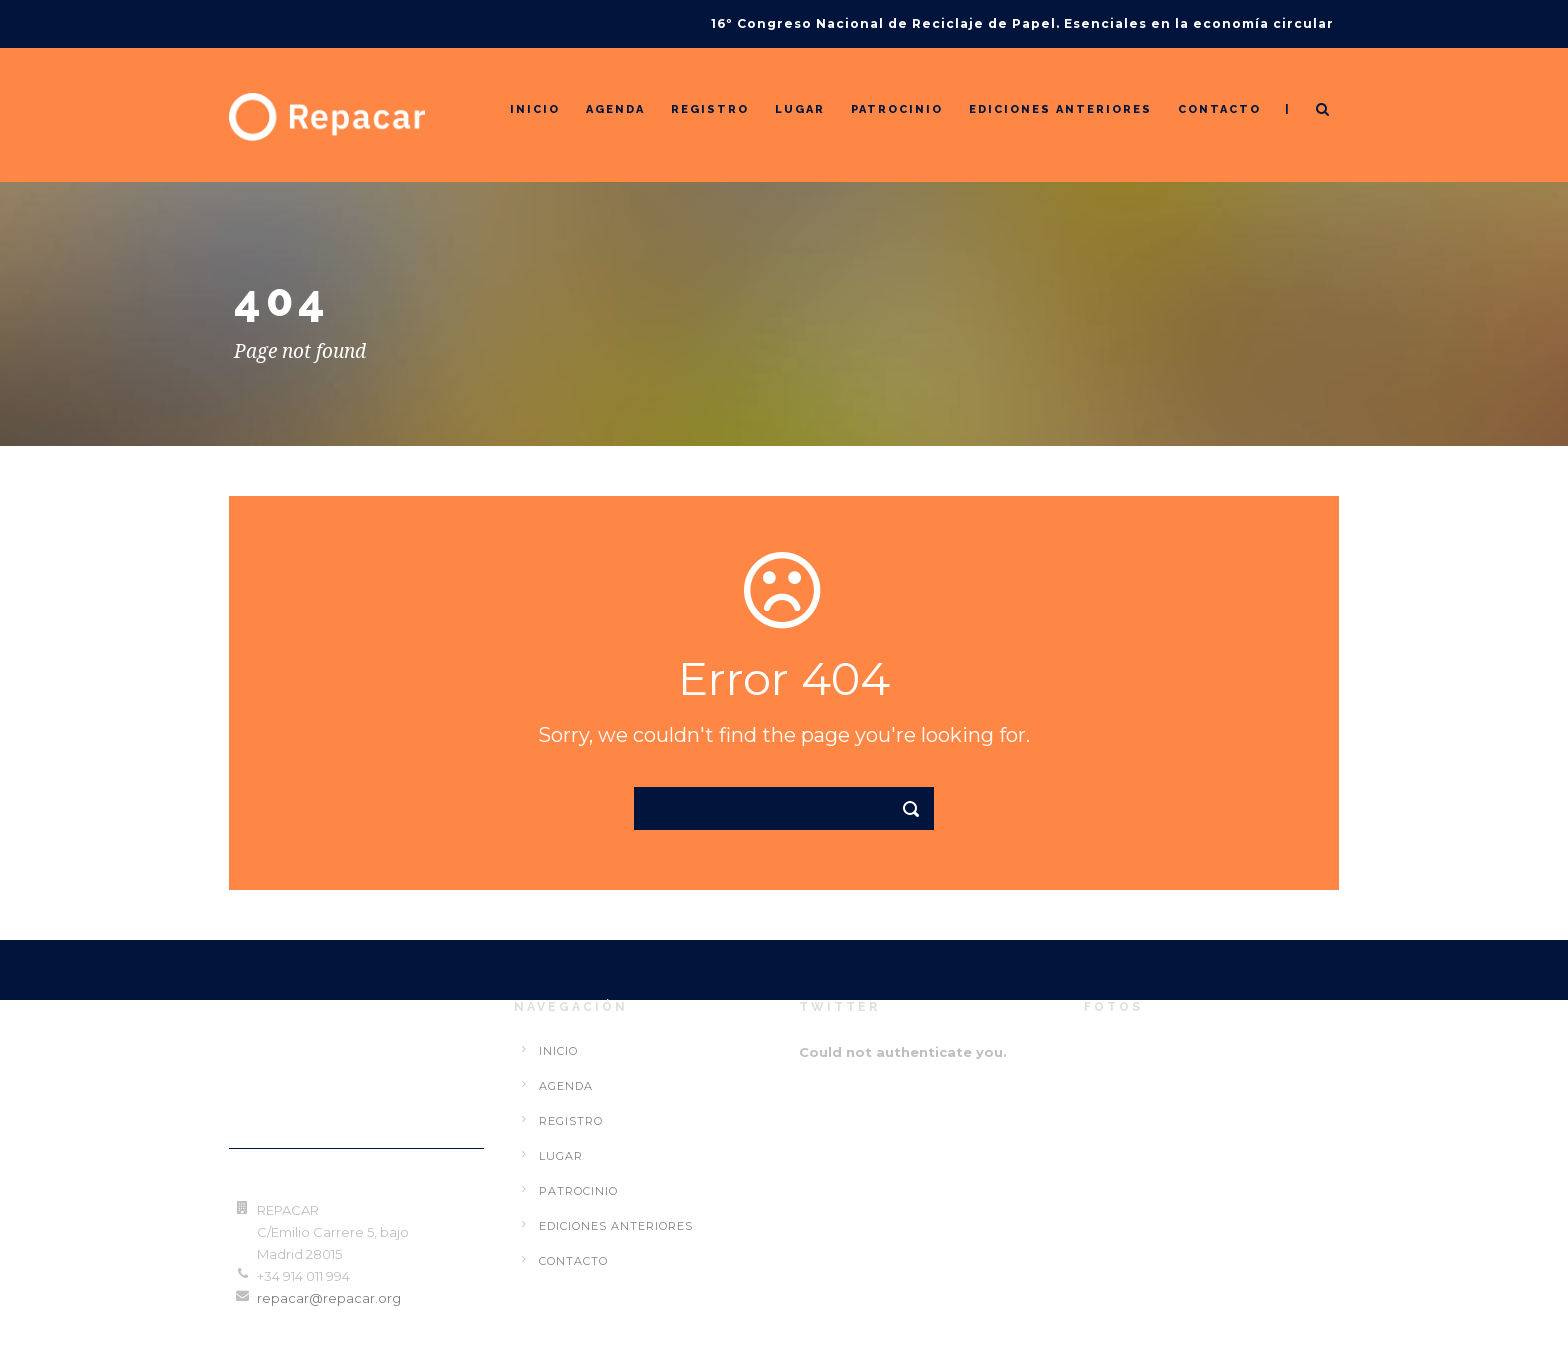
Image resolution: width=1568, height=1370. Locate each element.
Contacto (1219, 109)
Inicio (535, 109)
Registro (710, 109)
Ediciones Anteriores (1060, 109)
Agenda (615, 109)
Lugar (800, 109)
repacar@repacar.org (329, 1298)
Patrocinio (897, 109)
